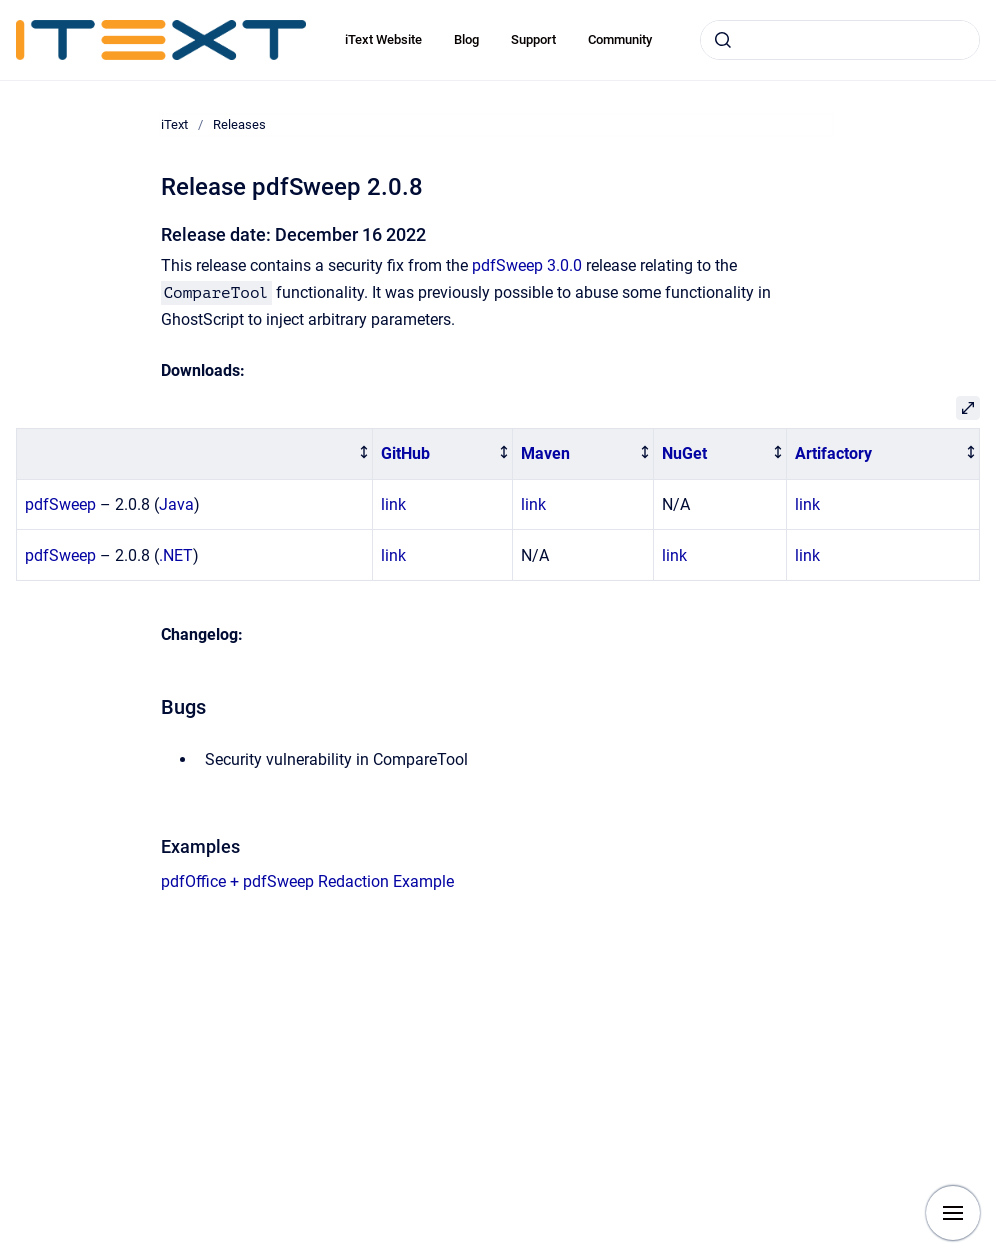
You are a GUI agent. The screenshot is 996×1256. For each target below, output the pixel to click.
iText (174, 124)
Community (620, 39)
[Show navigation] (953, 1213)
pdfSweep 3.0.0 (527, 265)
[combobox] (840, 40)
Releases (239, 124)
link (393, 504)
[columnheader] (195, 454)
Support (533, 39)
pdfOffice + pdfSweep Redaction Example (307, 881)
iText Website (383, 39)
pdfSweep (60, 504)
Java (176, 504)
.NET (176, 555)
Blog (466, 39)
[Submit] (723, 40)
